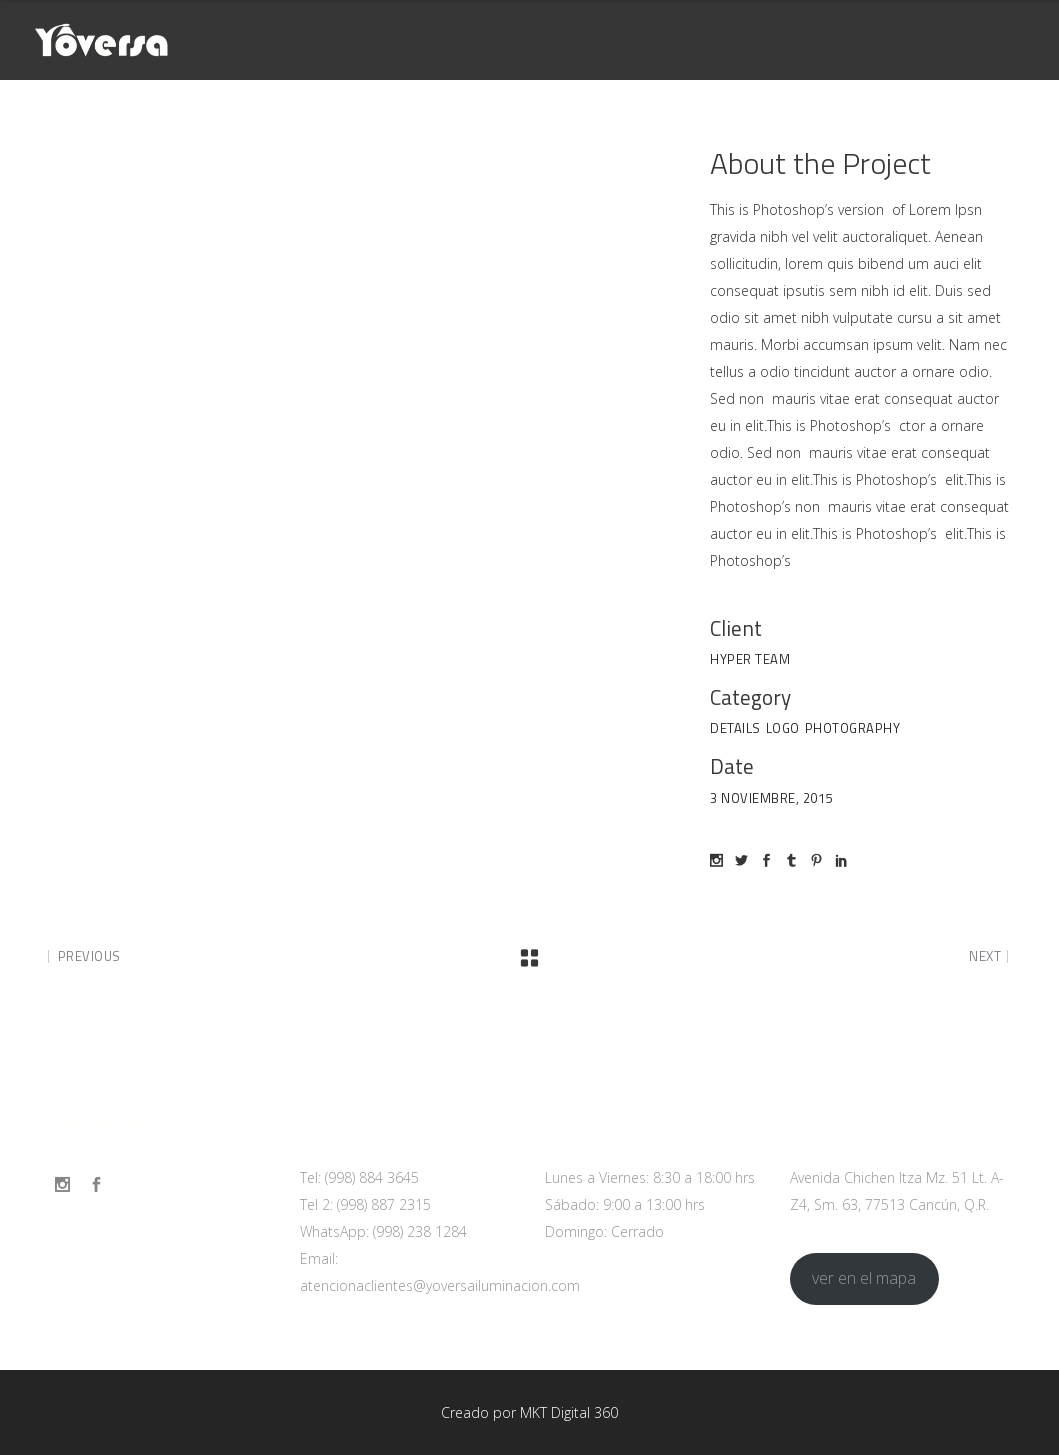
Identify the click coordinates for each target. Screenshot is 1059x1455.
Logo (783, 728)
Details (735, 728)
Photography (853, 728)
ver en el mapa (864, 1278)
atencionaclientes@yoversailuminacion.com (440, 1285)
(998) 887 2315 (384, 1204)
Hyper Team (750, 659)
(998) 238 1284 (420, 1231)
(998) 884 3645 (372, 1177)
